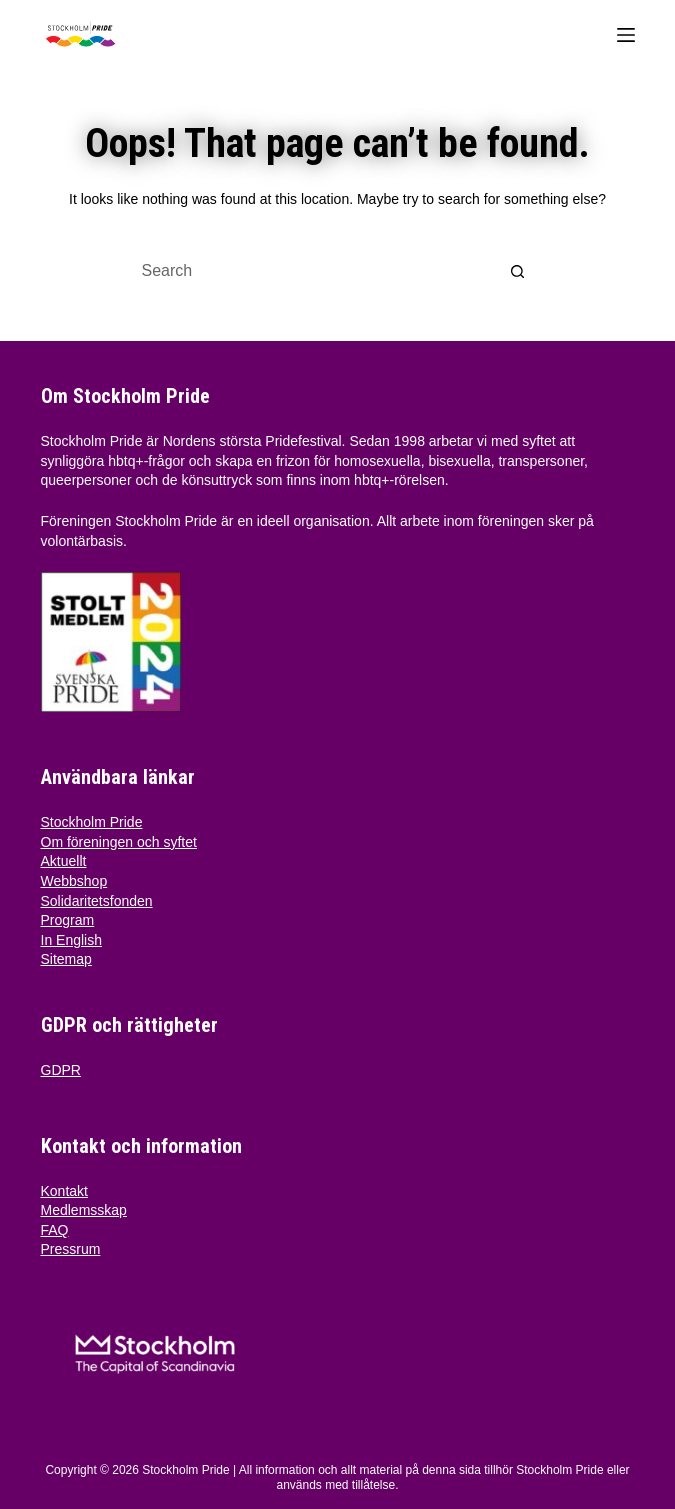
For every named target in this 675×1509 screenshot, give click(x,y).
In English (71, 940)
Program (68, 920)
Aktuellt (64, 861)
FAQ (55, 1230)
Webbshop (74, 881)
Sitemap (66, 959)
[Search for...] (318, 271)
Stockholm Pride (92, 822)
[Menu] (626, 35)
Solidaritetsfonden (97, 901)
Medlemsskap (84, 1210)
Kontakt (64, 1191)
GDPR (61, 1070)
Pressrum (71, 1249)
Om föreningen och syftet (119, 842)
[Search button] (518, 271)
